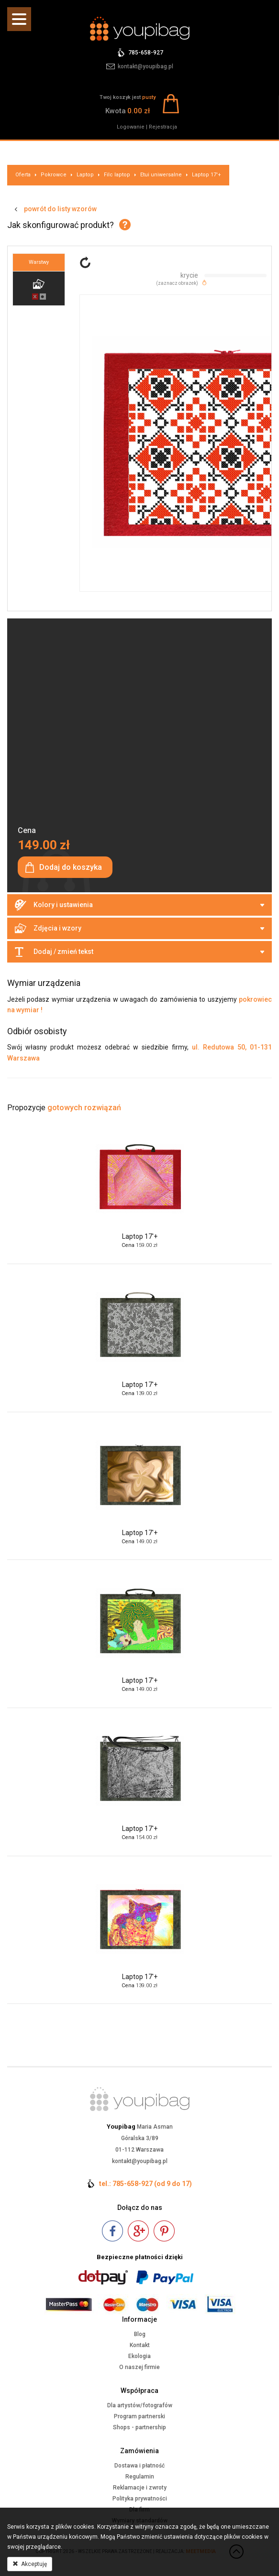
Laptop (85, 175)
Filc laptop (117, 175)
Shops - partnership (139, 2427)
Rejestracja (163, 127)
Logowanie (131, 127)
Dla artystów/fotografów (139, 2405)
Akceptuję (29, 2564)
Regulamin (139, 2476)
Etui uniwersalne (161, 175)
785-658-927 (145, 52)
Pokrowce (54, 175)
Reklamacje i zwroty (140, 2487)
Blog (139, 2334)
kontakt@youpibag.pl (145, 66)
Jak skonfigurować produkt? (60, 225)
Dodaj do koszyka (70, 867)
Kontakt (140, 2345)
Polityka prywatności (139, 2498)
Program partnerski (139, 2416)
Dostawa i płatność (139, 2465)
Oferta (23, 175)
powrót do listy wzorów (60, 209)
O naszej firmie (139, 2367)
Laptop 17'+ (206, 175)
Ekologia (139, 2356)
